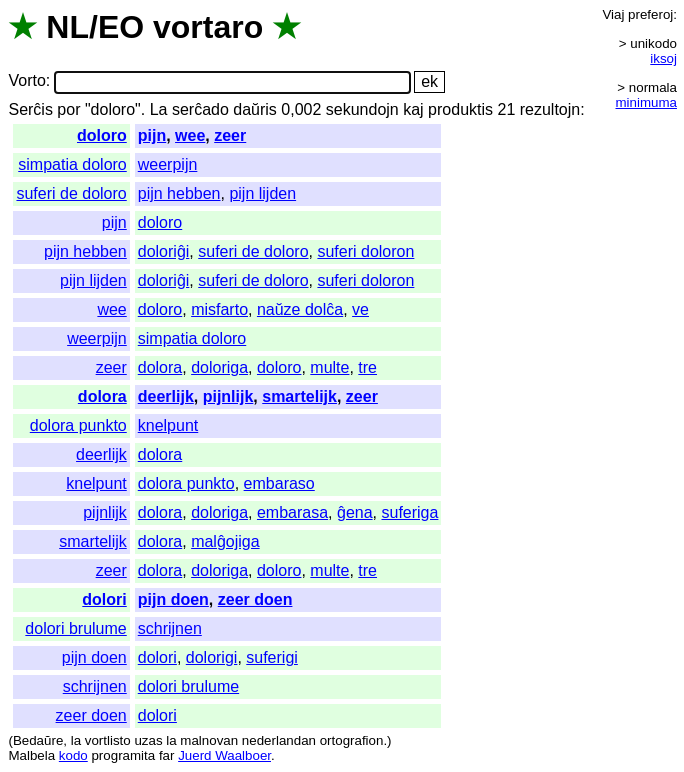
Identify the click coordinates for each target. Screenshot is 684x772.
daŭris (255, 109)
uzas (148, 740)
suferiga (409, 512)
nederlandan (279, 740)
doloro (102, 135)
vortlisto (108, 740)
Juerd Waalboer (224, 755)
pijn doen (173, 599)
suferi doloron (365, 251)
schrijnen (170, 628)
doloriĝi (164, 251)
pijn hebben (179, 193)
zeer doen (255, 599)
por (68, 109)
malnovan (209, 740)
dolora (160, 367)
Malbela (31, 755)
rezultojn (550, 109)
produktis (460, 109)
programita (123, 755)
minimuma (646, 102)
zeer (230, 135)
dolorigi (212, 657)
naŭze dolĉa (300, 309)
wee (190, 135)
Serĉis (30, 109)
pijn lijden (262, 193)
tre (367, 367)
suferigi (272, 657)
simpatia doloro (72, 164)
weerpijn (168, 164)
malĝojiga (225, 541)
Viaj (613, 14)
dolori (104, 599)
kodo (73, 755)
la (76, 740)
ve (360, 309)
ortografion (352, 740)
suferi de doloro (71, 193)
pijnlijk (228, 396)
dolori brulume (75, 628)
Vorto (26, 81)
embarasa (292, 512)
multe (329, 367)
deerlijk (166, 396)
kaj (413, 109)
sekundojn (362, 109)
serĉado (200, 109)
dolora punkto (78, 425)
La (159, 109)
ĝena (355, 512)
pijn (152, 135)
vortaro (208, 27)
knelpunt (168, 425)
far (167, 755)
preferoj (650, 14)
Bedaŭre (38, 740)
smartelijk (299, 396)
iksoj (663, 58)
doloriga (219, 367)
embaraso (279, 483)
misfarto (219, 309)
